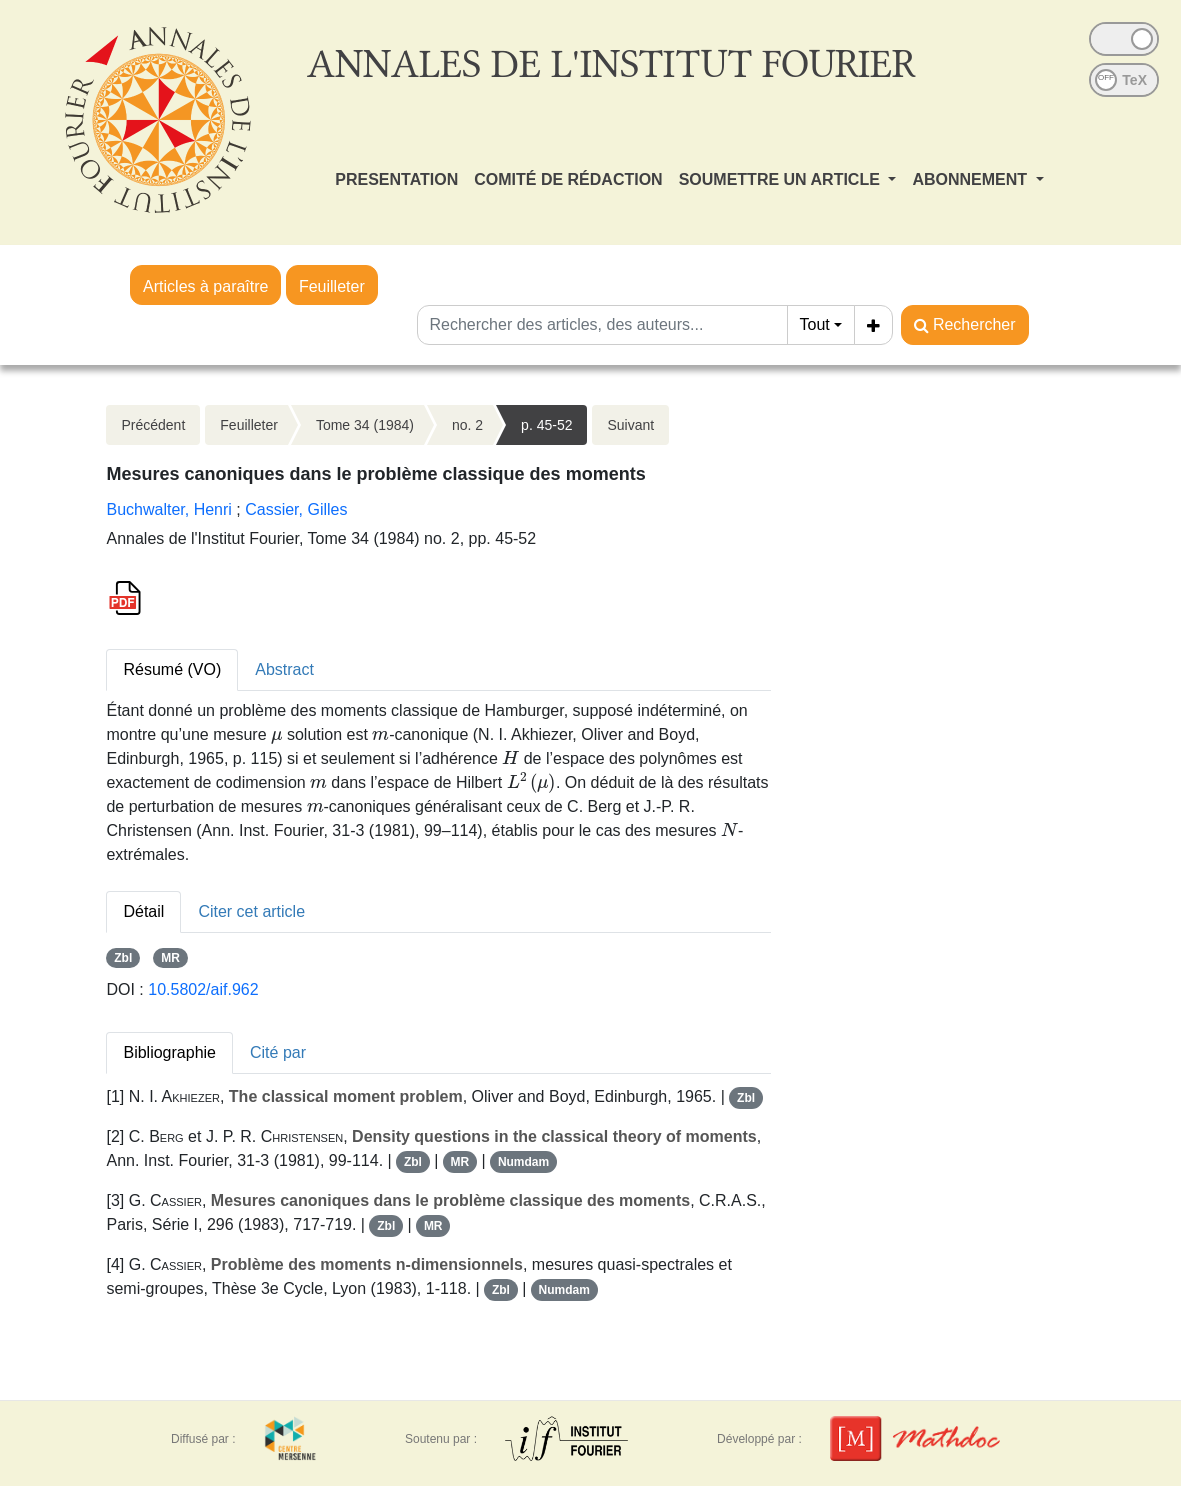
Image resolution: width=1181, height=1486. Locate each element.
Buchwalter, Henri (168, 509)
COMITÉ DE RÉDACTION (568, 179)
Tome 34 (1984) (365, 425)
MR (170, 958)
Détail (143, 911)
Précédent (153, 425)
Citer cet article (251, 911)
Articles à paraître (205, 286)
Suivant (630, 425)
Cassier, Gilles (296, 509)
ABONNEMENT (971, 179)
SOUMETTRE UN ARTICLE (782, 179)
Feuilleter (332, 286)
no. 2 (467, 425)
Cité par (278, 1052)
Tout (815, 324)
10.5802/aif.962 (203, 989)
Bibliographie (169, 1052)
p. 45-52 (546, 425)
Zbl (123, 958)
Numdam (523, 1162)
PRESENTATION (396, 179)
